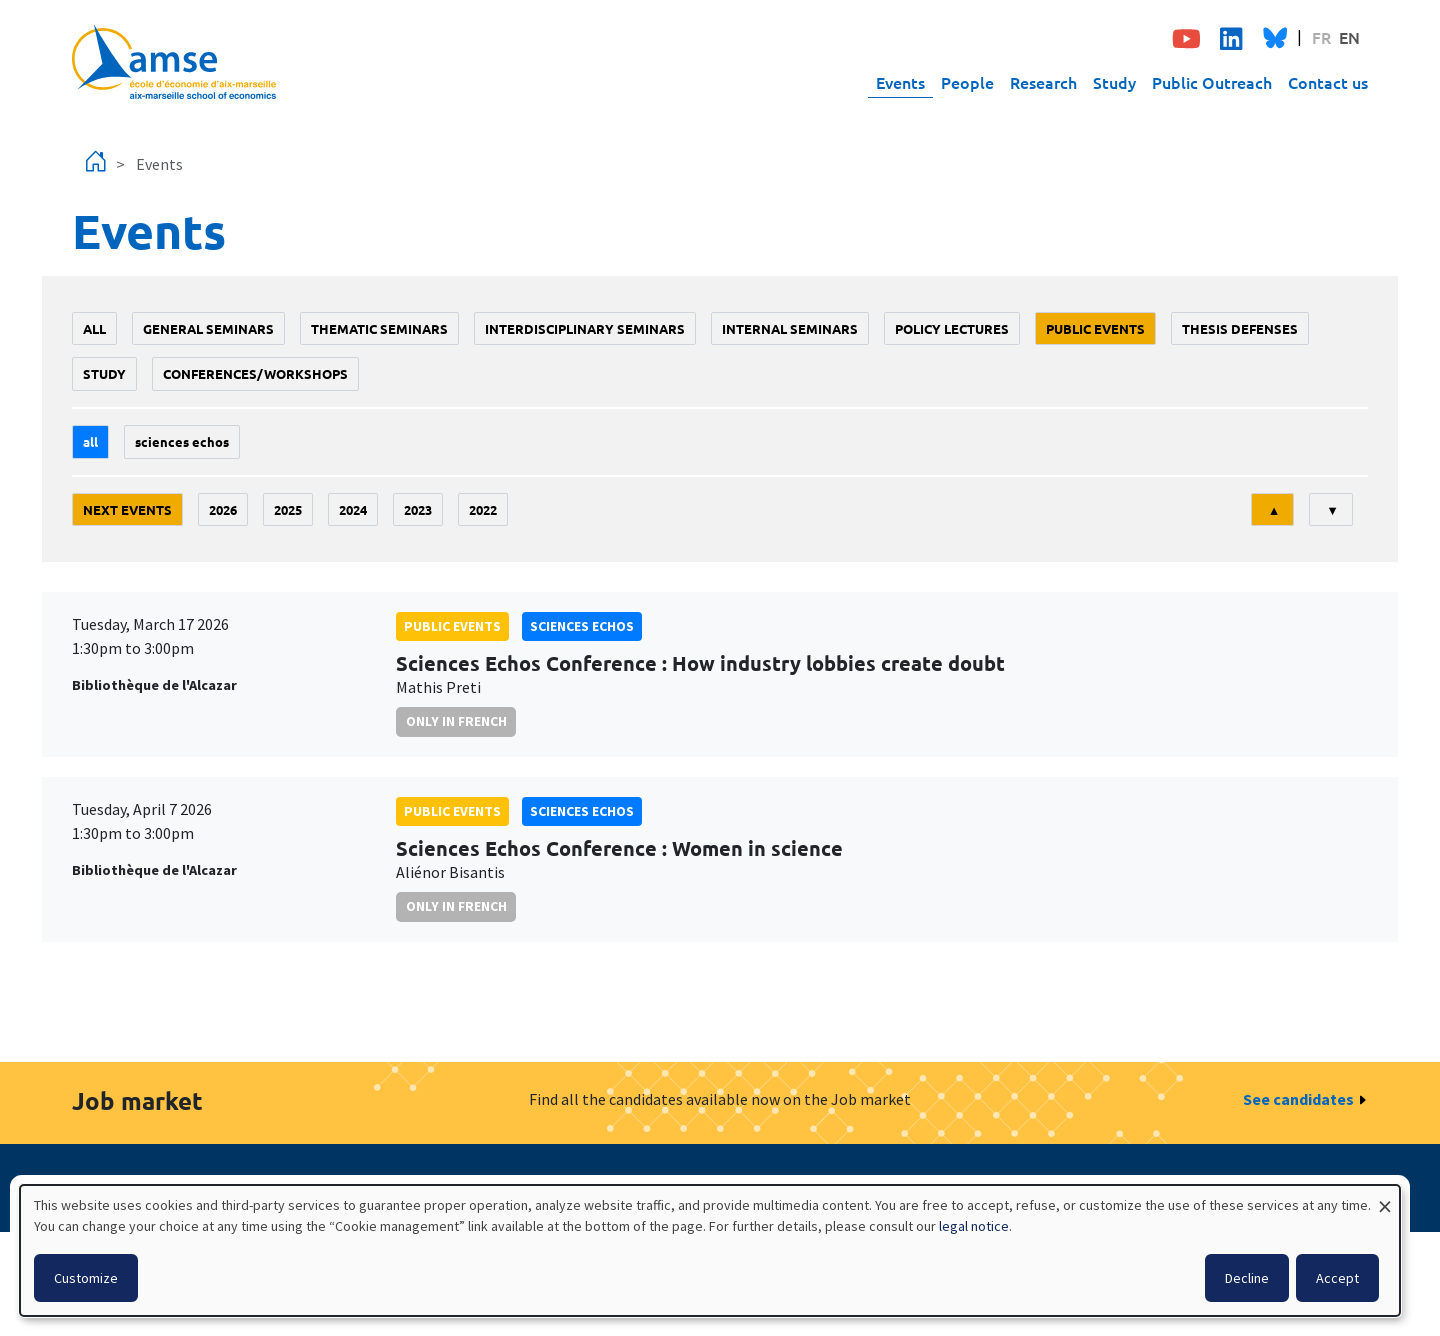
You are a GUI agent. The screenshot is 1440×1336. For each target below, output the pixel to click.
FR (1321, 37)
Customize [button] (86, 1278)
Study (1114, 82)
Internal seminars (790, 328)
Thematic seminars (379, 328)
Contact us (1328, 82)
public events (1095, 328)
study (104, 373)
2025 (288, 509)
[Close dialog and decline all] (1385, 1197)
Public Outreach (1212, 82)
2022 (483, 509)
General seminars (208, 328)
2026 (223, 509)
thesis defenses (1240, 328)
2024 (353, 509)
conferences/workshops (255, 373)
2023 (418, 509)
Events (900, 82)
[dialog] (710, 1250)
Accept (1337, 1278)
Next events (127, 509)
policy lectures (952, 328)
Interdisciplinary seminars (585, 328)
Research (1043, 82)
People (967, 82)
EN (1349, 37)
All (94, 328)
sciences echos (182, 441)
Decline (1247, 1278)
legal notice (974, 1226)
